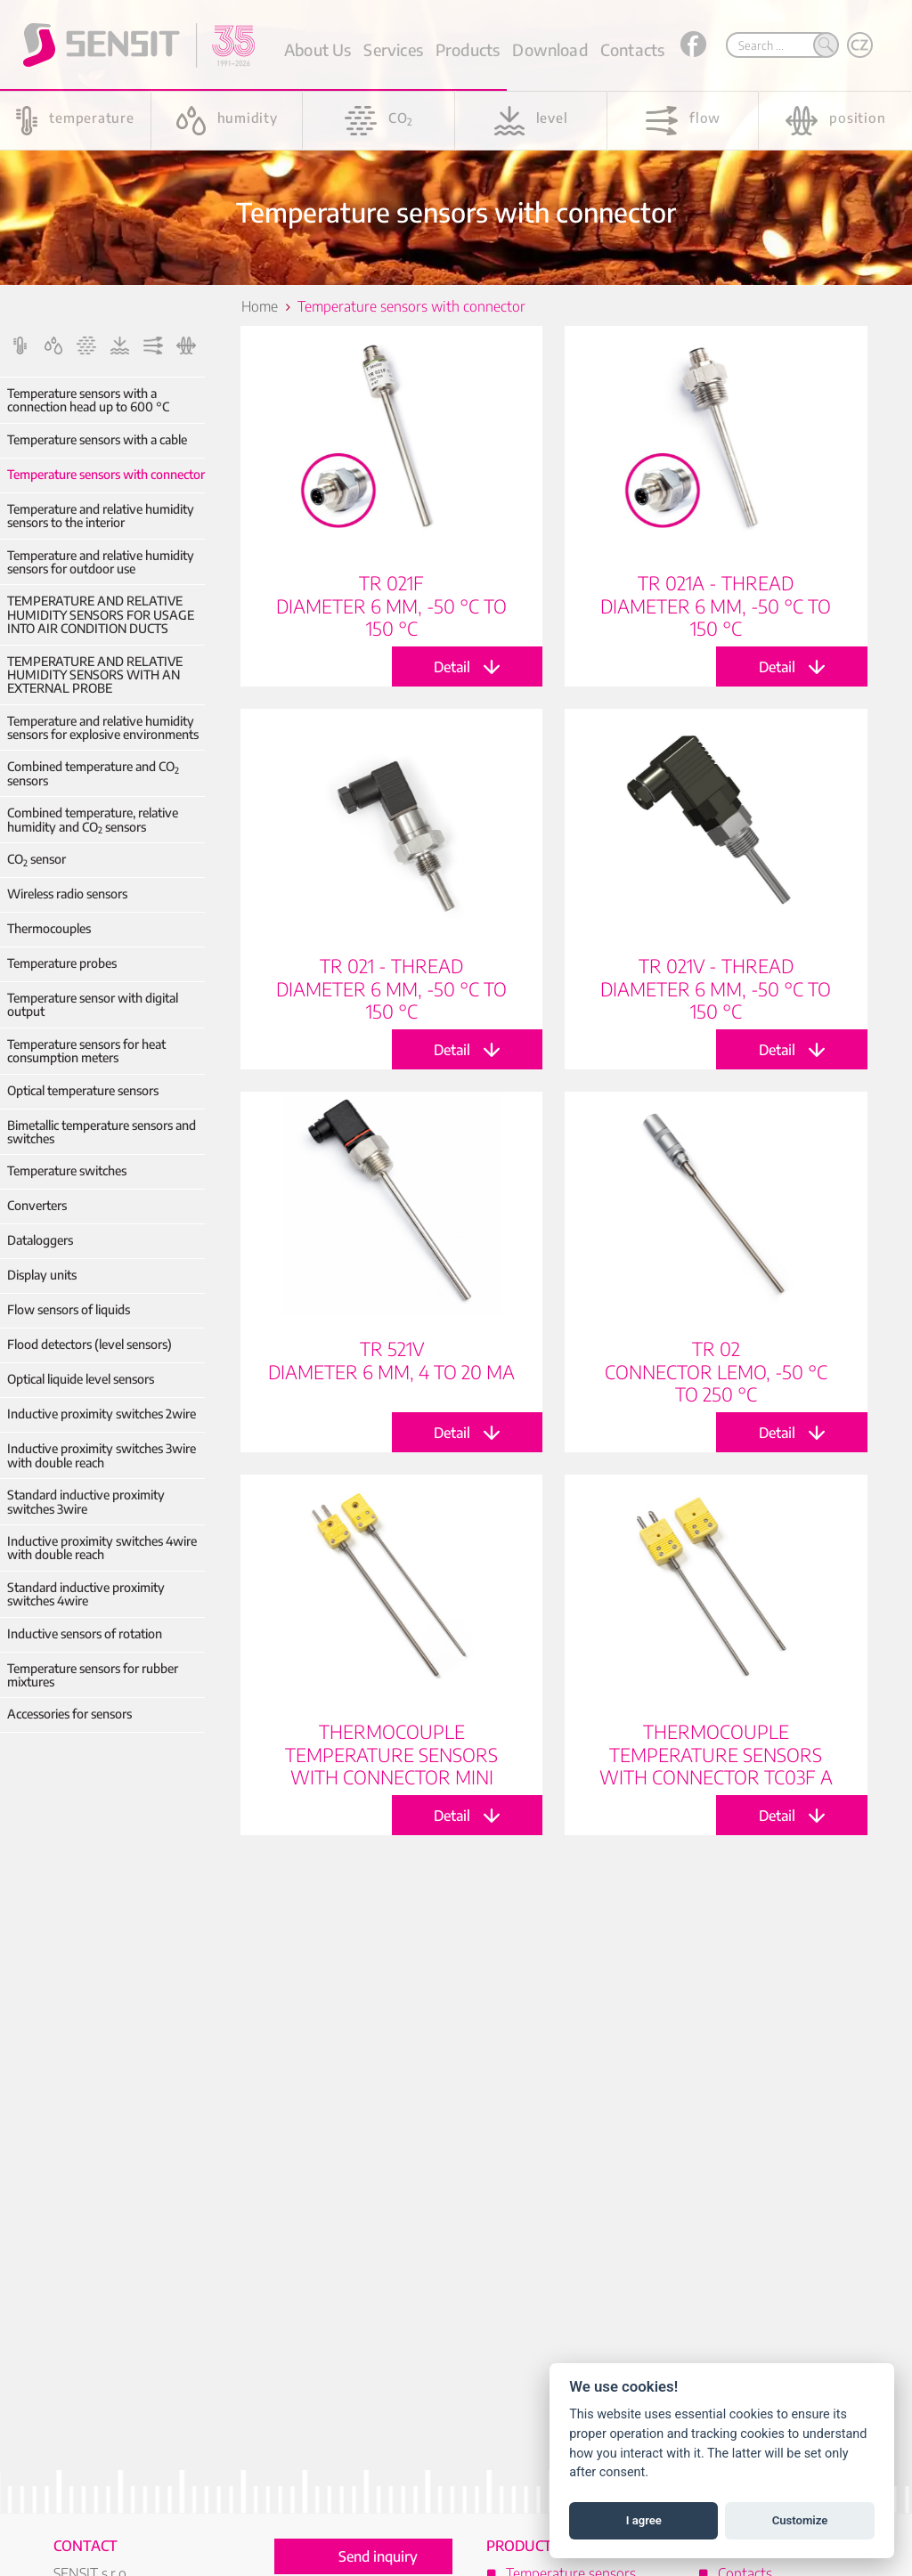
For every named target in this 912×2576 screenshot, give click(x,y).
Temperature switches (66, 1170)
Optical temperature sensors (83, 1090)
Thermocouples (49, 928)
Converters (37, 1205)
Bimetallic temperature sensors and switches (101, 1132)
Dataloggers (40, 1240)
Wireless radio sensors (67, 893)
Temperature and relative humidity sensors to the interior (100, 516)
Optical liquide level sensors (80, 1379)
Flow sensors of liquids (68, 1309)
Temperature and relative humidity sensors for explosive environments (103, 728)
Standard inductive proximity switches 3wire (86, 1502)
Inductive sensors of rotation (84, 1633)
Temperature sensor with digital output (92, 1005)
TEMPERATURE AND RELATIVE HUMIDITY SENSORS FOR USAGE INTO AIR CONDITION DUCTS (100, 614)
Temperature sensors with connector (106, 474)
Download (549, 49)
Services (392, 49)
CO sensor (36, 858)
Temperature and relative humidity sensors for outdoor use (100, 562)
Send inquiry (378, 2556)
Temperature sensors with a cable (97, 439)
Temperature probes (62, 963)
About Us (317, 49)
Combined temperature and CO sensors (93, 773)
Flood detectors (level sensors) (89, 1344)
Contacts (632, 49)
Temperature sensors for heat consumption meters (86, 1051)
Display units (42, 1274)
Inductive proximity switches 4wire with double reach (102, 1548)
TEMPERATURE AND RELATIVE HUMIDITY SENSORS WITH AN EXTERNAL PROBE (95, 674)
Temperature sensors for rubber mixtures (92, 1675)
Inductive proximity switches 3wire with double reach (101, 1455)
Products (468, 49)
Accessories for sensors (69, 1713)
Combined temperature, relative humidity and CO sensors (92, 819)
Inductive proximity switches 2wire (101, 1413)
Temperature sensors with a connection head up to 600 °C (88, 400)
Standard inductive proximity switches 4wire (86, 1594)
